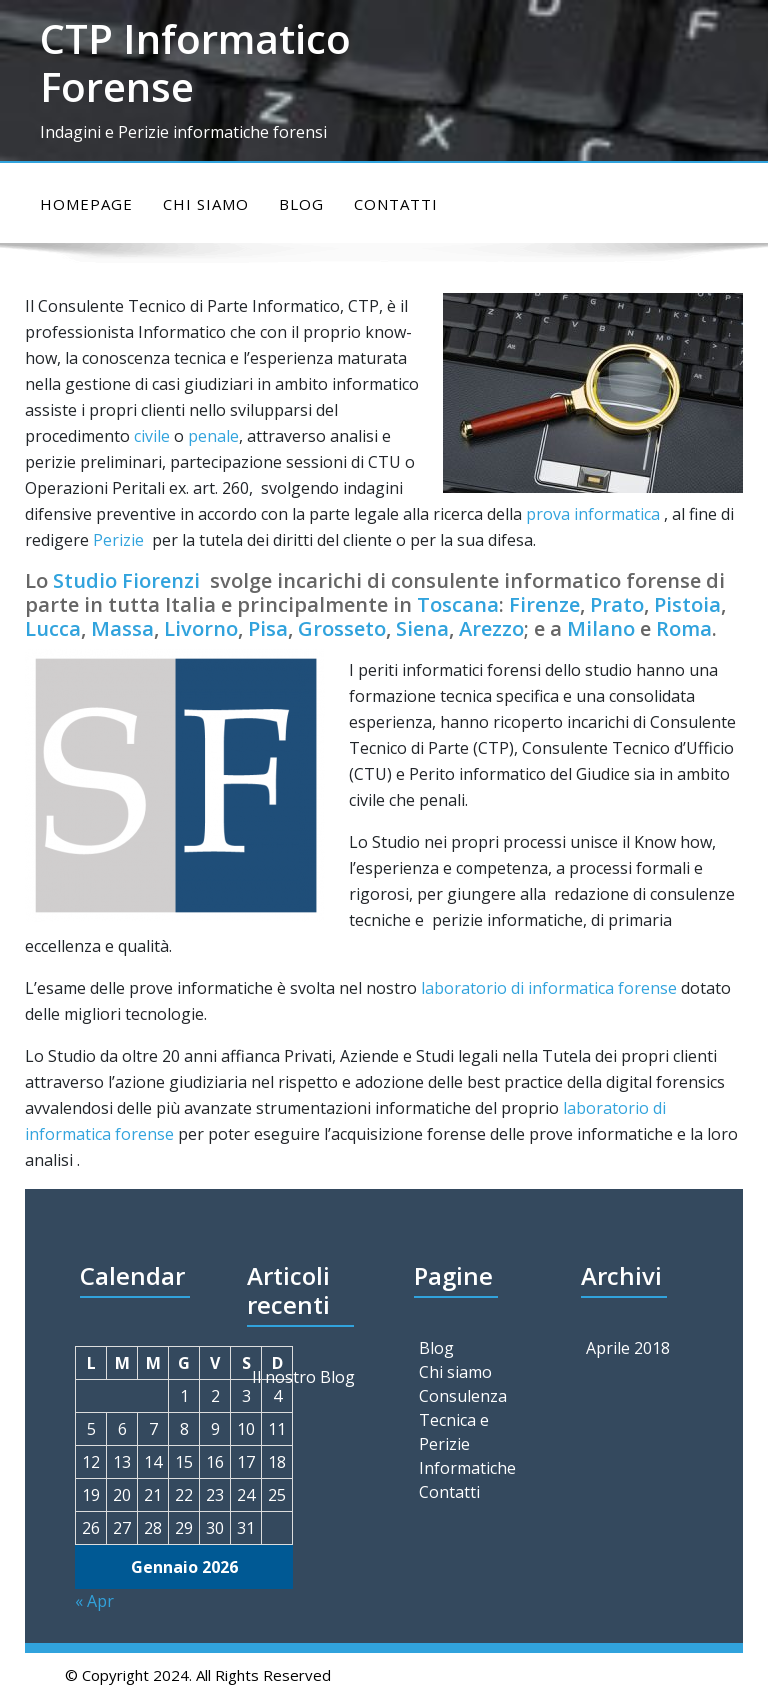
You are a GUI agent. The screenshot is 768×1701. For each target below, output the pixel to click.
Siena (422, 628)
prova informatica (593, 514)
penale (213, 436)
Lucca (53, 628)
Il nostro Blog (303, 1377)
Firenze (544, 604)
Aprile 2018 (628, 1348)
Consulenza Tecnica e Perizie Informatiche (467, 1432)
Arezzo (491, 628)
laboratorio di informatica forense (549, 988)
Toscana (458, 604)
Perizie (118, 540)
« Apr (94, 1601)
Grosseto (342, 628)
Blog (301, 204)
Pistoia (687, 604)
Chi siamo (206, 204)
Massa (122, 628)
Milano (601, 628)
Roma (684, 628)
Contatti (396, 204)
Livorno (201, 628)
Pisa (268, 628)
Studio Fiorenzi (126, 580)
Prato (617, 604)
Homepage (86, 204)
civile (152, 436)
